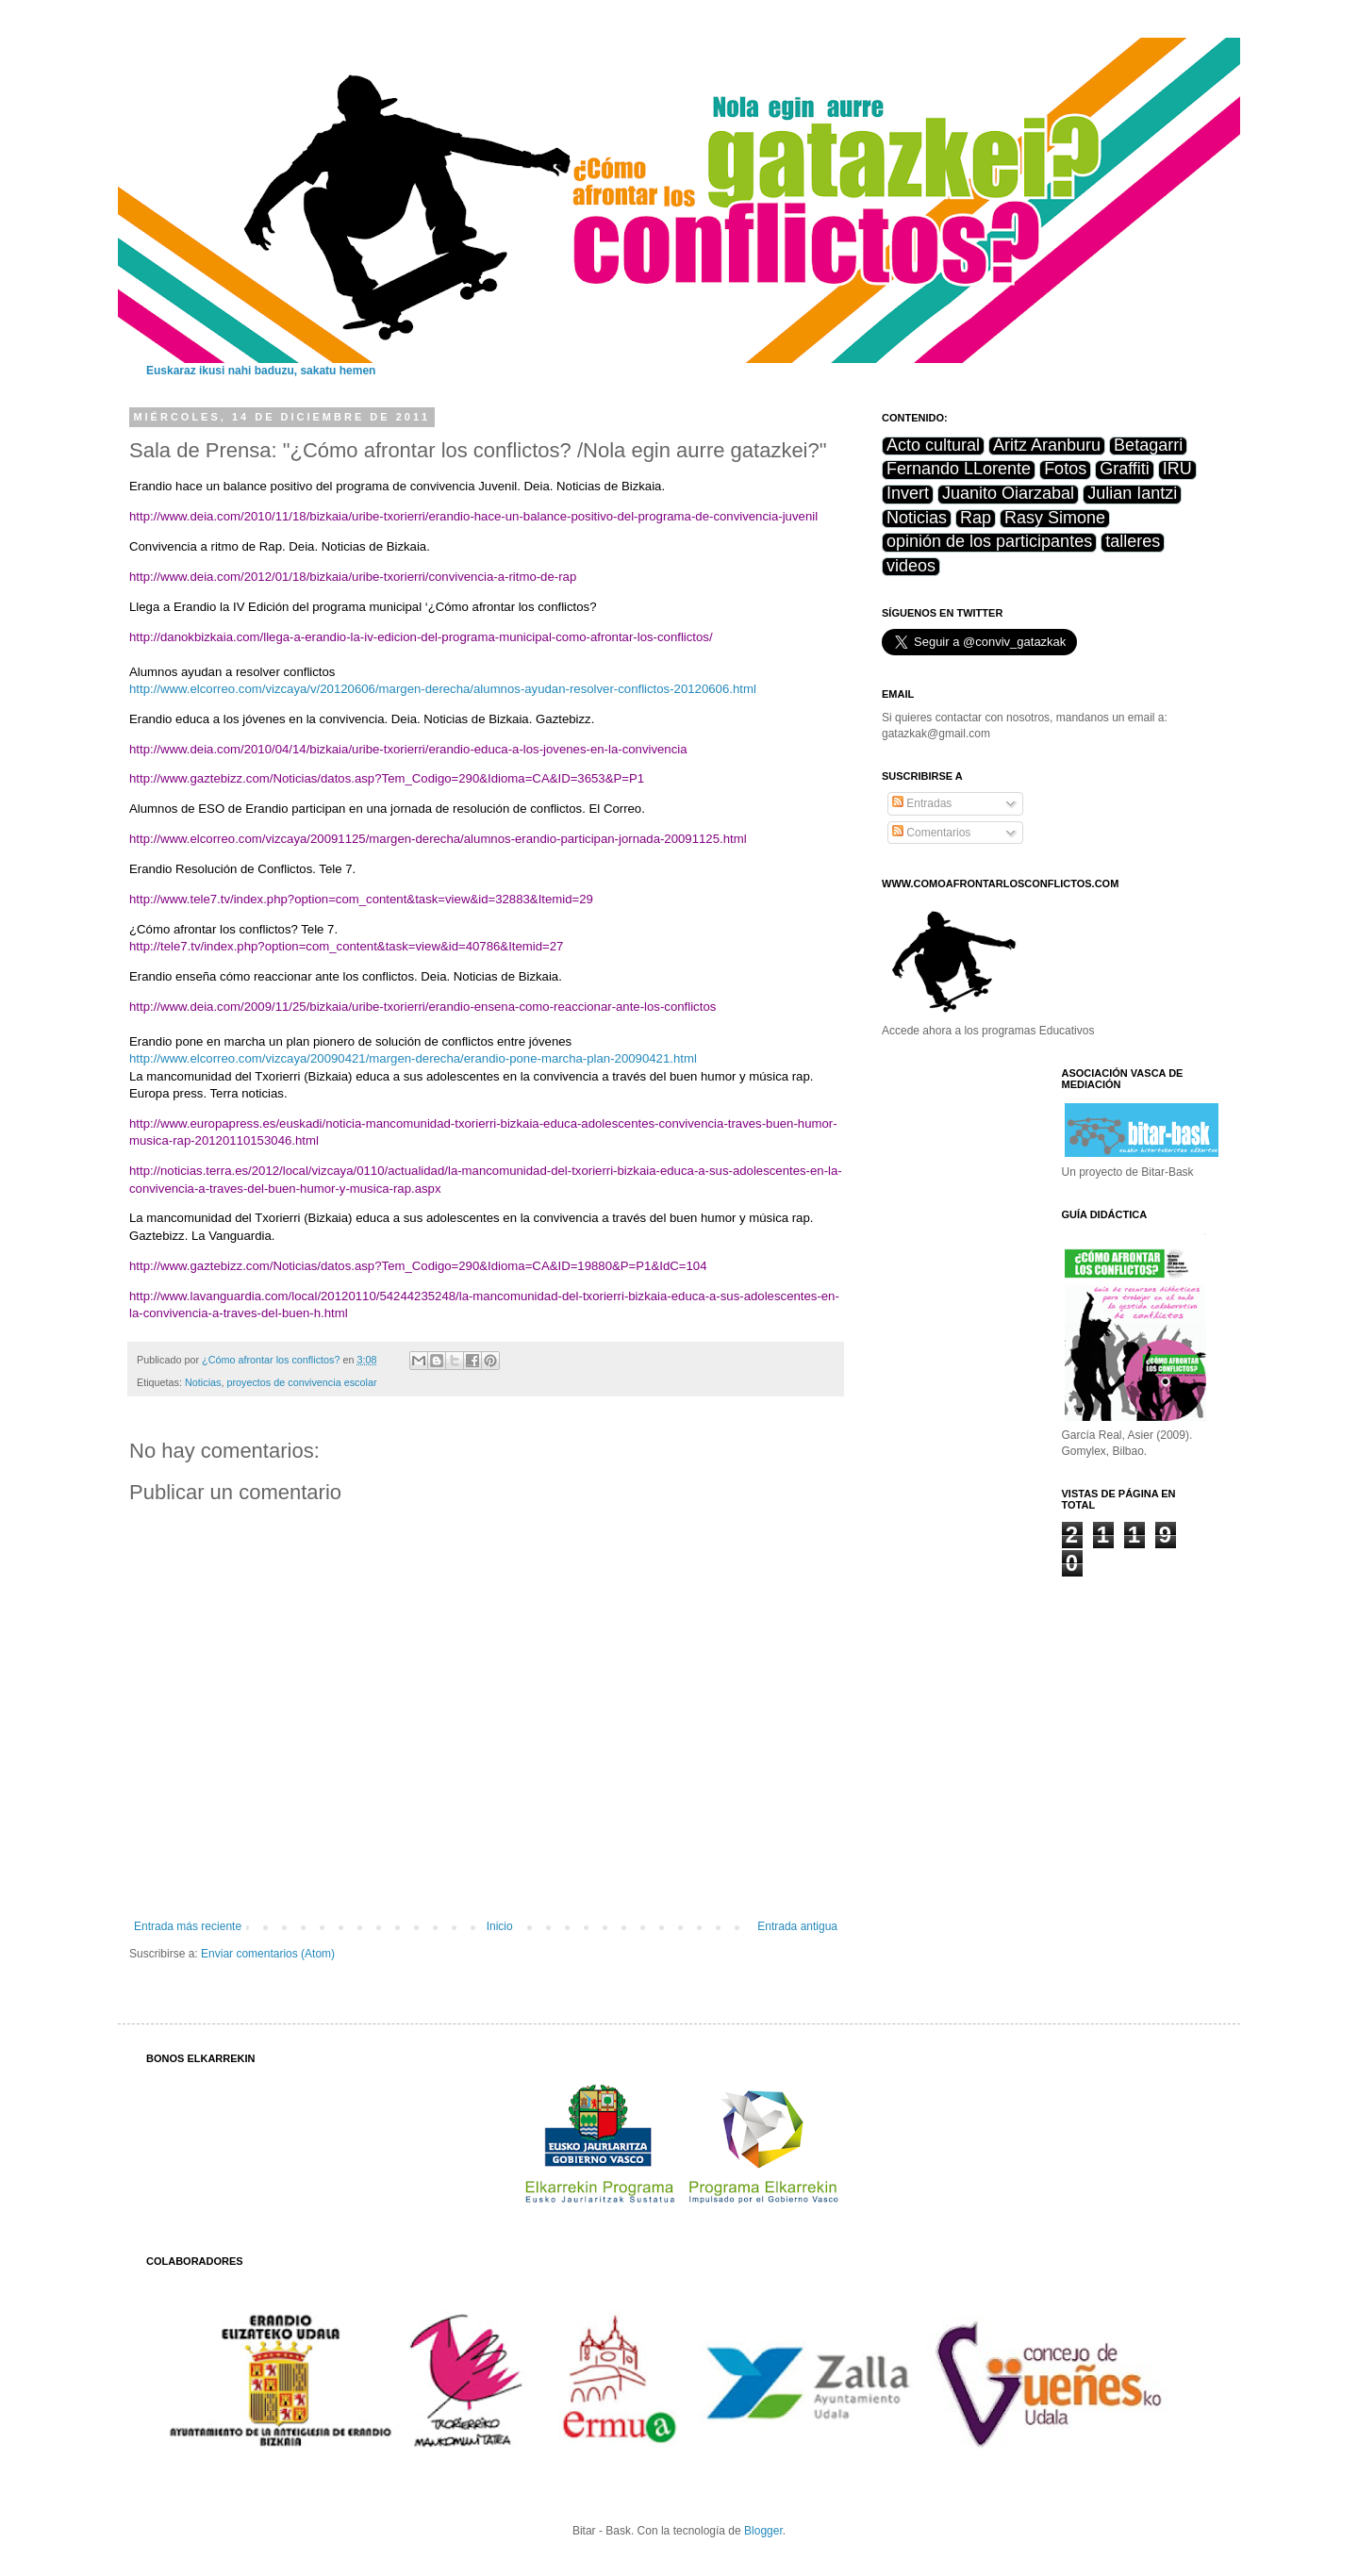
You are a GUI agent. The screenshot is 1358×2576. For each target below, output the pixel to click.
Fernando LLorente (958, 469)
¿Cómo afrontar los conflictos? (272, 1359)
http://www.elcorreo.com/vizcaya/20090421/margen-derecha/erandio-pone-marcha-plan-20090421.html (413, 1058)
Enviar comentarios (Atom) (268, 1953)
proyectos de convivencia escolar (301, 1382)
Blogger (763, 2530)
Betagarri (1148, 445)
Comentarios (931, 832)
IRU (1177, 469)
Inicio (500, 1926)
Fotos (1065, 469)
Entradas (922, 803)
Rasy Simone (1054, 518)
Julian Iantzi (1132, 494)
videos (911, 566)
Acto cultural (933, 445)
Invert (907, 494)
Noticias (203, 1382)
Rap (975, 518)
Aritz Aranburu (1047, 445)
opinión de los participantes (989, 542)
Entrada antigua (797, 1926)
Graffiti (1125, 469)
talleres (1132, 542)
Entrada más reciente (187, 1926)
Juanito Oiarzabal (1008, 494)
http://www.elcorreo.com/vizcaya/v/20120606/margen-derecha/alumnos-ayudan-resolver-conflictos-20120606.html (442, 689)
